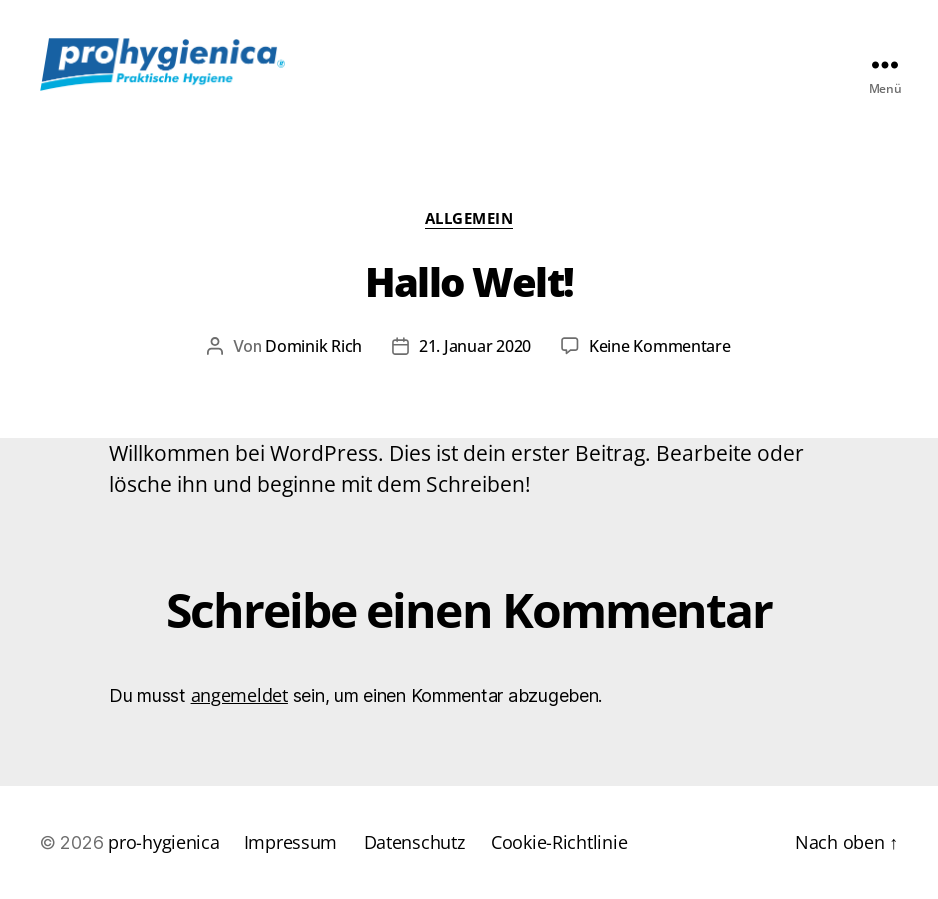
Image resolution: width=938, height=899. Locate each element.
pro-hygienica (164, 842)
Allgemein (469, 218)
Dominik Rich (313, 346)
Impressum (291, 842)
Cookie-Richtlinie (559, 842)
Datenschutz (414, 842)
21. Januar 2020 (475, 346)
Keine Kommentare (660, 346)
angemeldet (239, 695)
